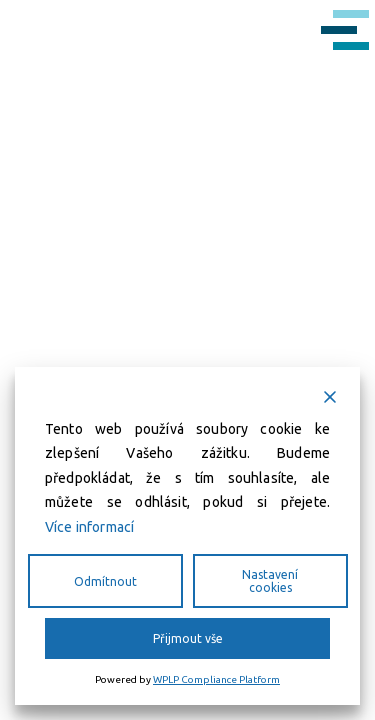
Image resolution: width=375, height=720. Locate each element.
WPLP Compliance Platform (216, 679)
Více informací (89, 527)
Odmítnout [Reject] (105, 581)
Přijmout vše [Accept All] (188, 638)
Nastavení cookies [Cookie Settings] (270, 581)
